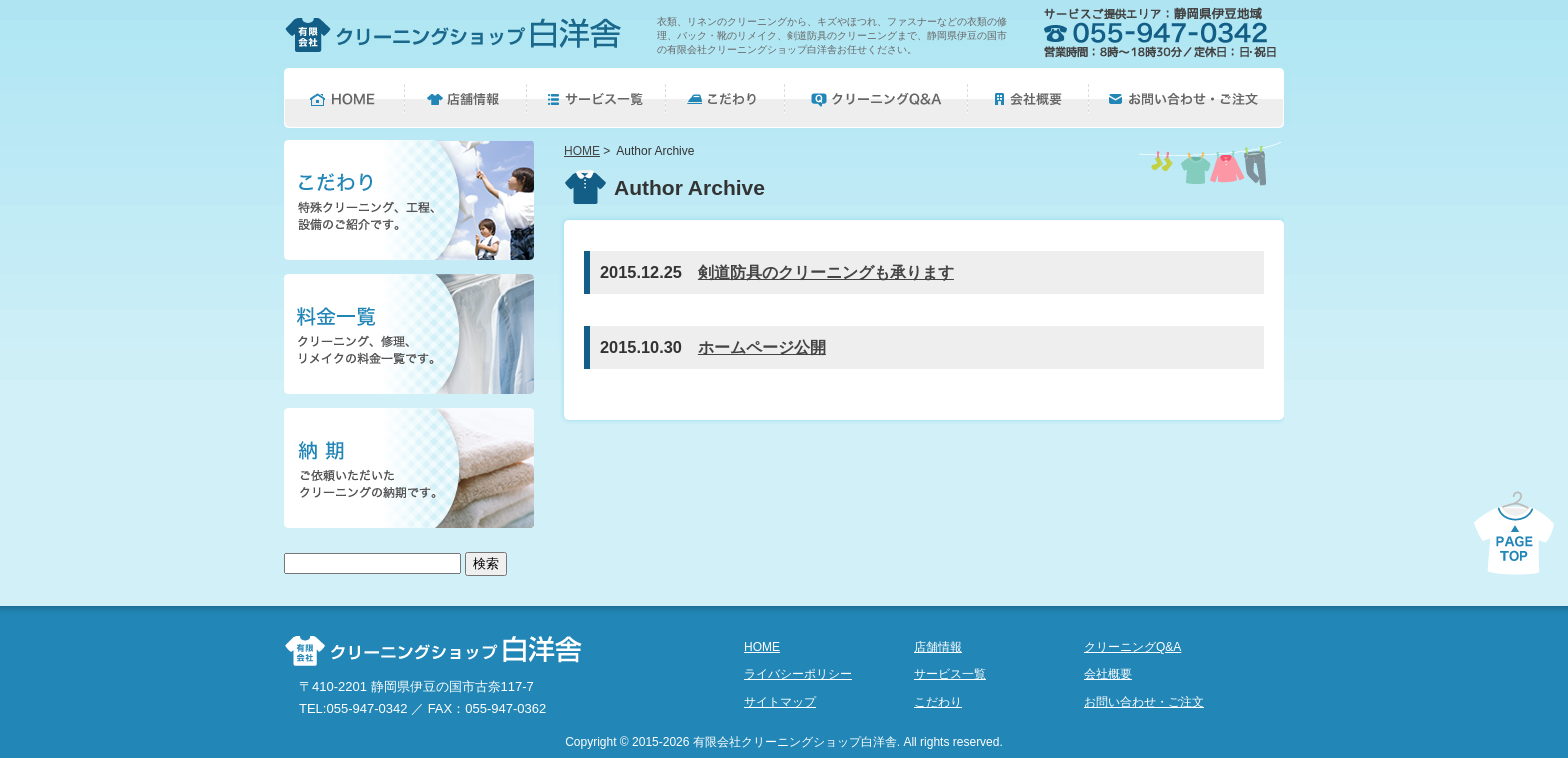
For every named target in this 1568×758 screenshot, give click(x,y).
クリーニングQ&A (1132, 647)
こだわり (938, 702)
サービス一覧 (950, 674)
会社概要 (1108, 674)
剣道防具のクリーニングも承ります (826, 272)
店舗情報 (938, 647)
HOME (582, 151)
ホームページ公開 (762, 347)
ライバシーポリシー (798, 674)
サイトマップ (780, 702)
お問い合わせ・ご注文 (1144, 702)
